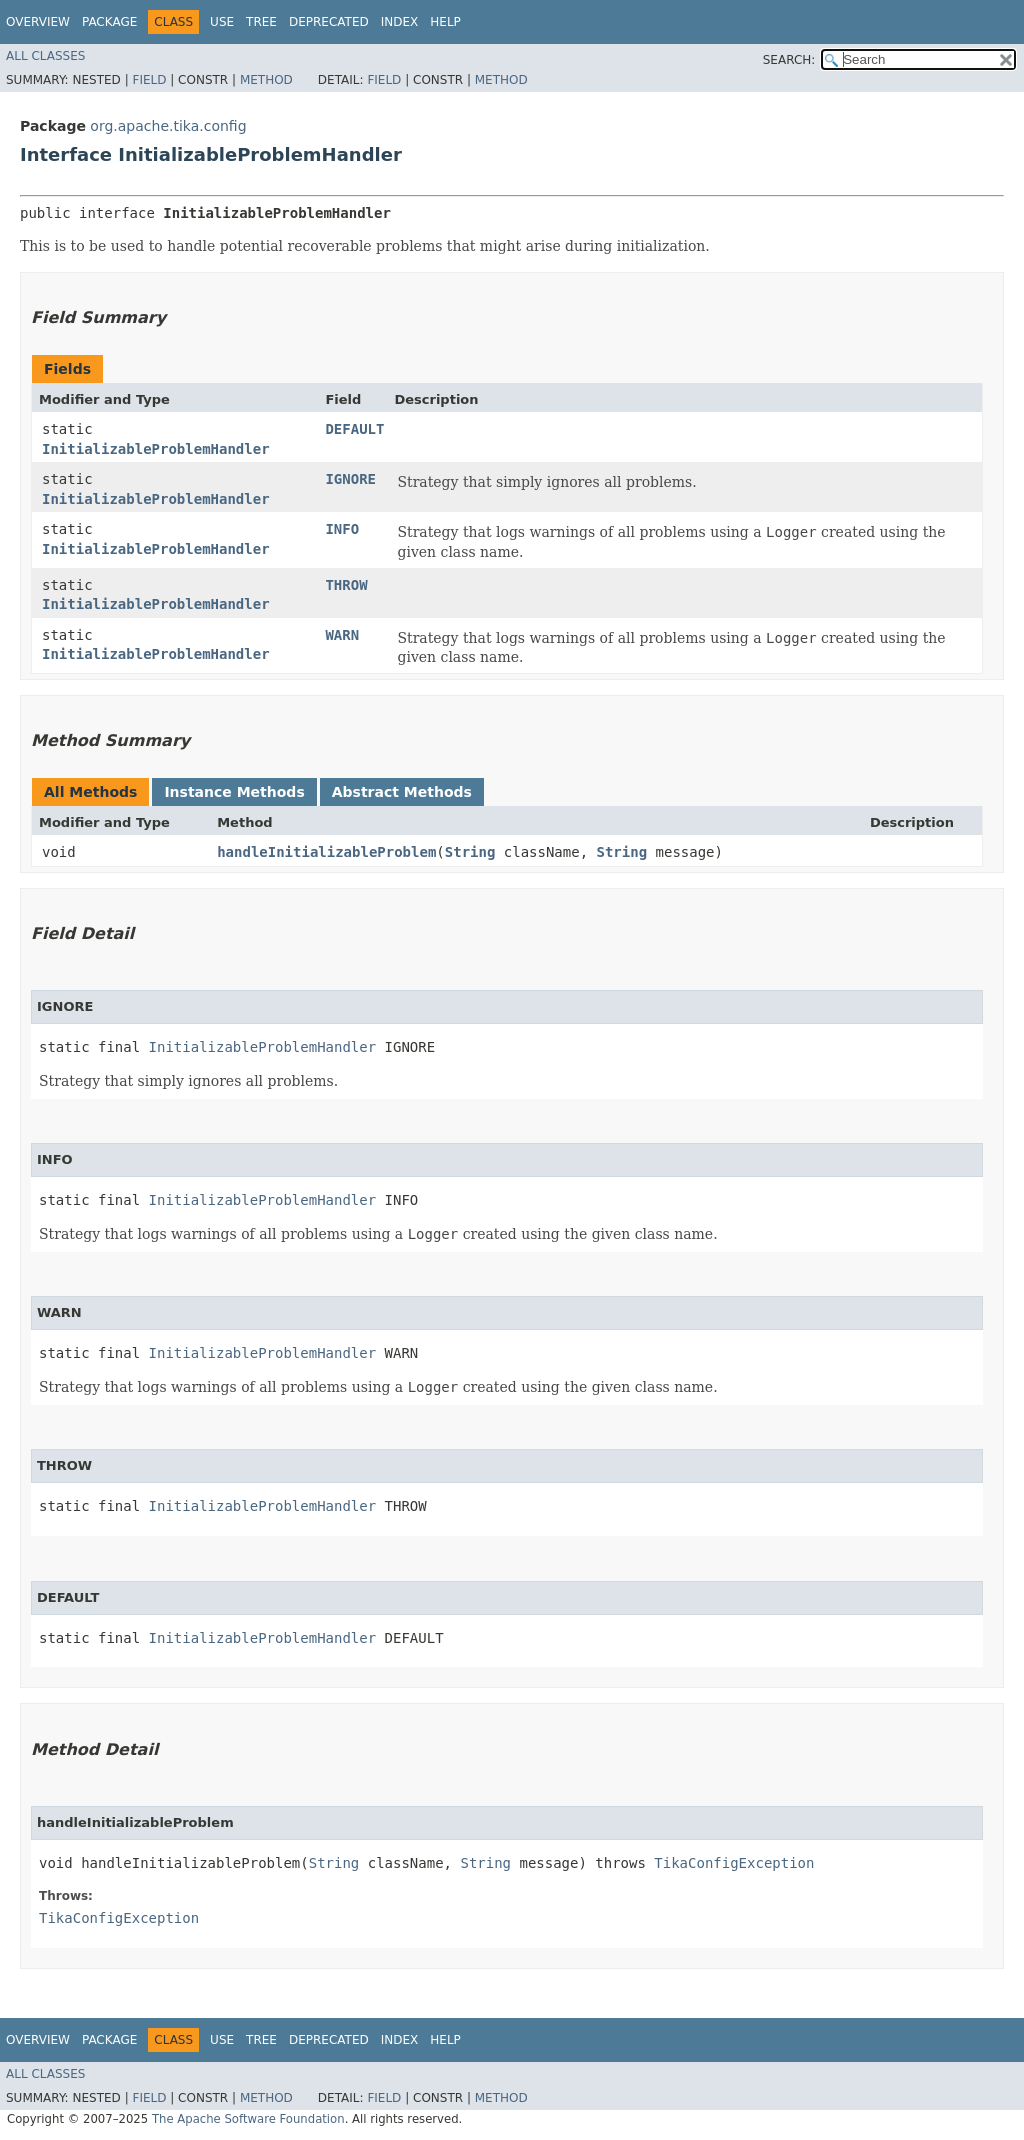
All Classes (45, 56)
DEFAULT (354, 429)
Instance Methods (234, 792)
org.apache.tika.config (168, 126)
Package (109, 22)
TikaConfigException (734, 1863)
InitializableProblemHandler (156, 449)
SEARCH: (789, 60)
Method (266, 80)
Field (149, 80)
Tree (261, 22)
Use (222, 22)
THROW (346, 585)
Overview (38, 22)
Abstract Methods (402, 792)
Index (400, 22)
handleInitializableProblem (326, 852)
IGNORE (350, 479)
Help (445, 22)
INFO (342, 529)
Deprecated (329, 22)
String (470, 852)
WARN (342, 635)
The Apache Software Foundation (248, 2119)
